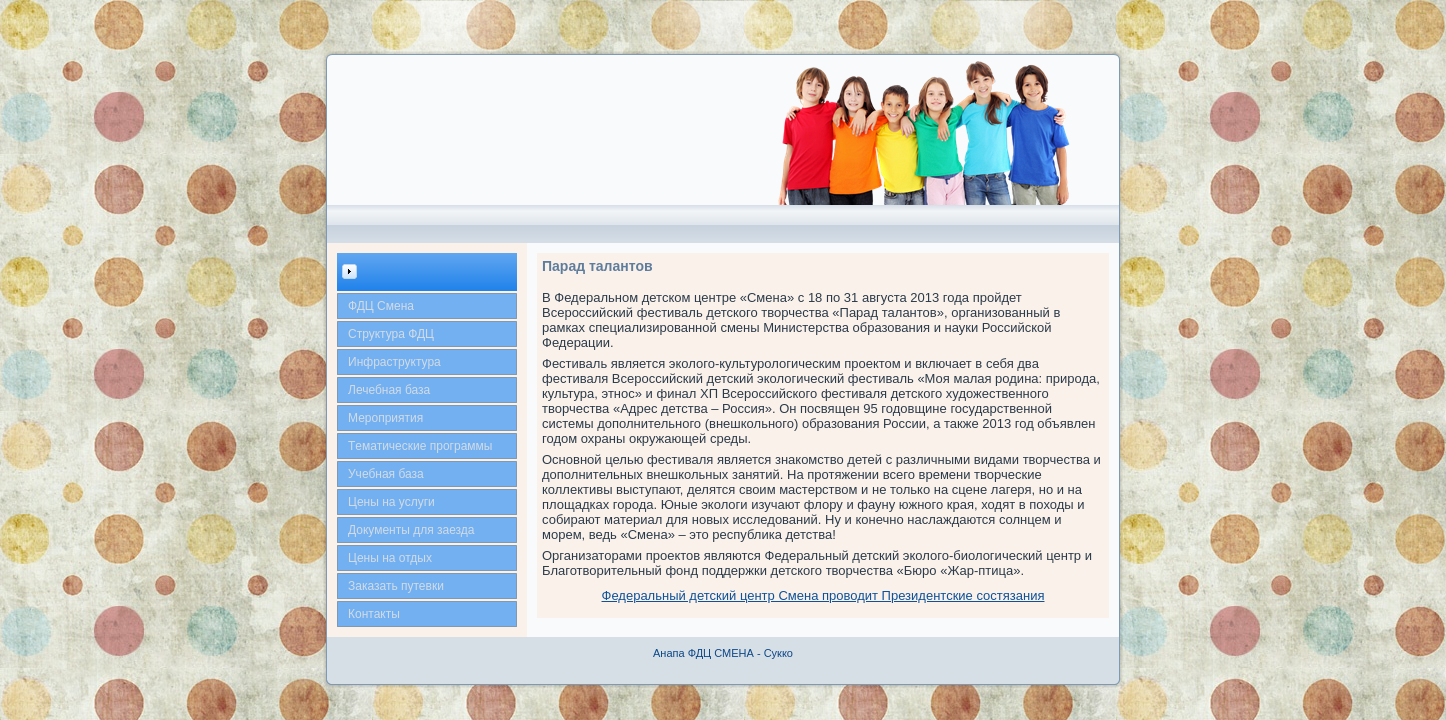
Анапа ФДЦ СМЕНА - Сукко (723, 653)
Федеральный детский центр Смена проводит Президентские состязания (823, 595)
